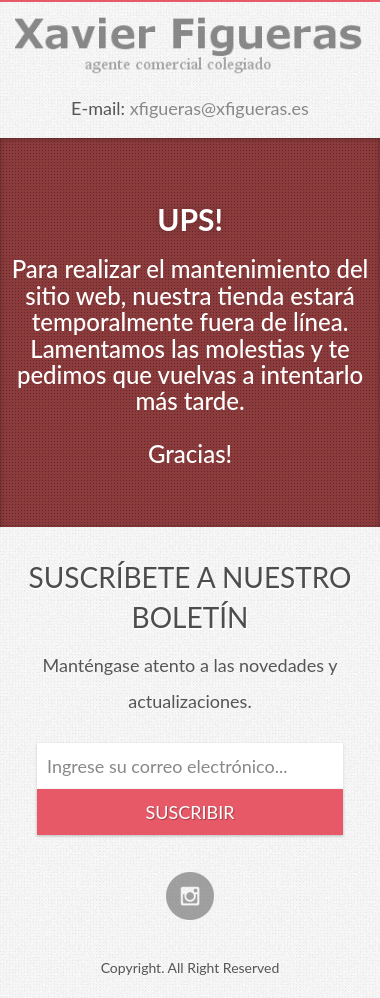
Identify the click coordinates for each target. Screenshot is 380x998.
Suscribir (189, 812)
